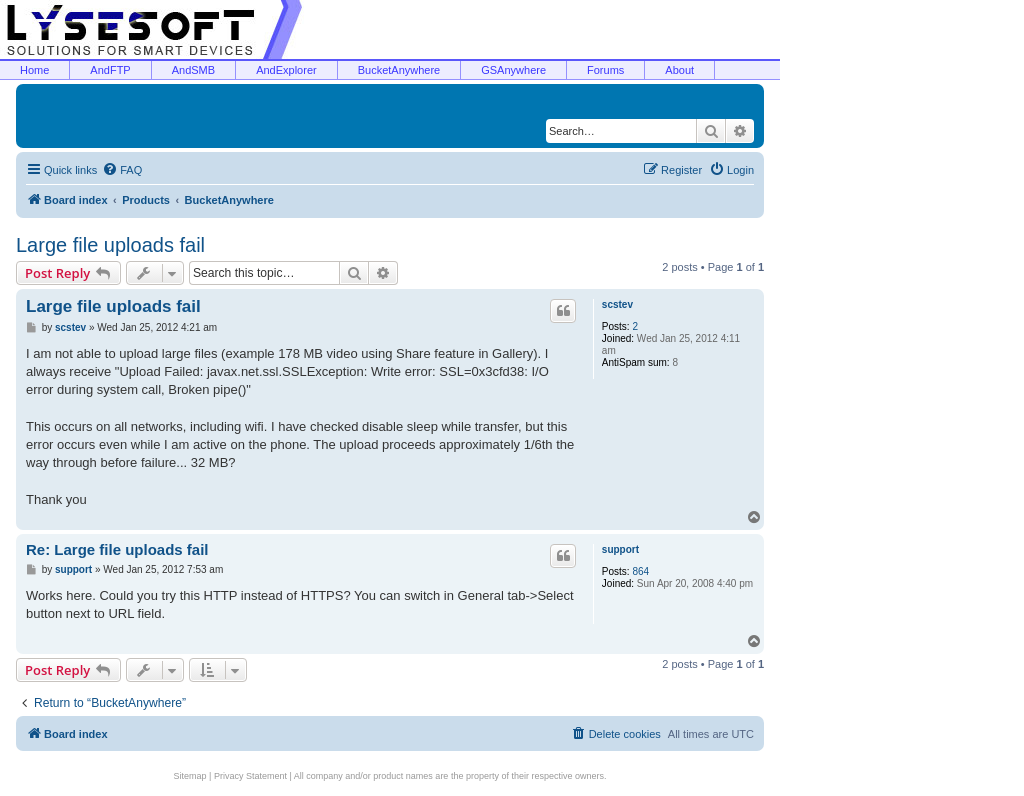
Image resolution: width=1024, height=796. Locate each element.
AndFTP (110, 70)
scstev (617, 304)
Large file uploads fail (110, 245)
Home (34, 70)
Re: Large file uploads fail (117, 549)
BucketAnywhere (399, 70)
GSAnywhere (513, 70)
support (620, 549)
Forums (605, 70)
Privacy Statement (250, 776)
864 (640, 571)
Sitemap (190, 776)
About (679, 70)
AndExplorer (286, 70)
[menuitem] (122, 170)
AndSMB (193, 70)
